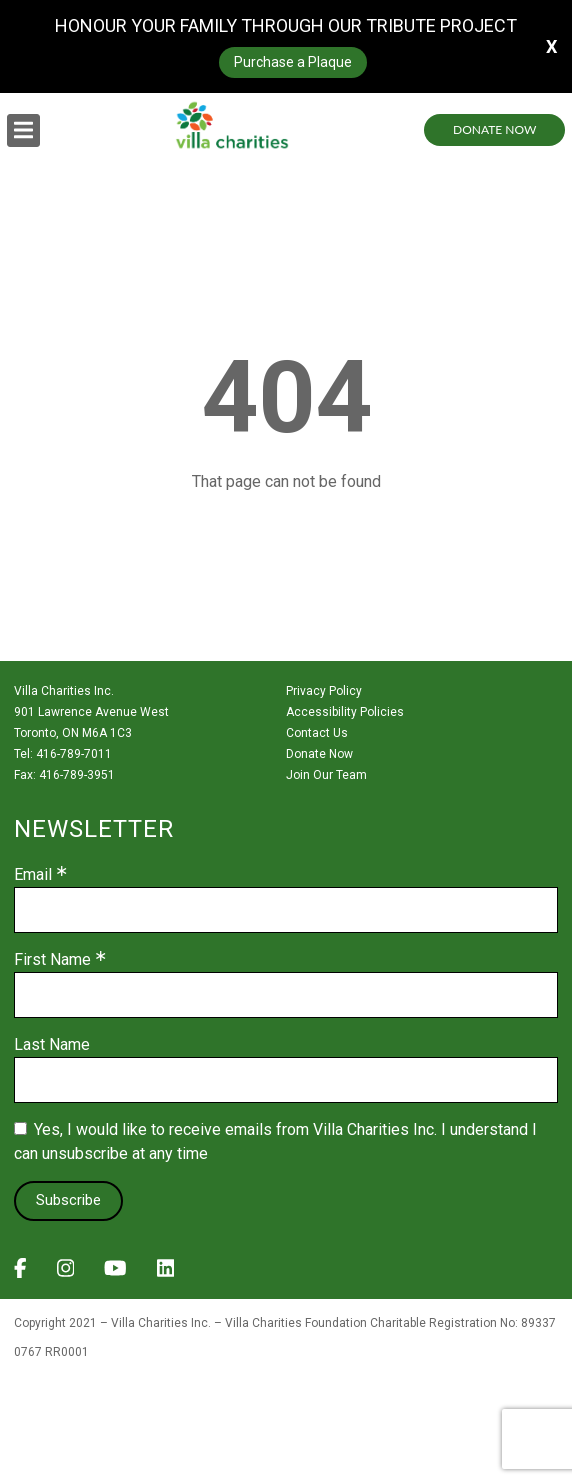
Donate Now (494, 129)
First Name (52, 960)
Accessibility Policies (345, 712)
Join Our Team (326, 775)
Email (33, 875)
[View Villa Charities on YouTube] (115, 1274)
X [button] (551, 46)
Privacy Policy (324, 691)
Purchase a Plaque (293, 62)
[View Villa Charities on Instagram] (66, 1274)
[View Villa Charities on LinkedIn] (166, 1274)
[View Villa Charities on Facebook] (20, 1274)
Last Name (52, 1045)
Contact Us (317, 733)
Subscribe (68, 1200)
